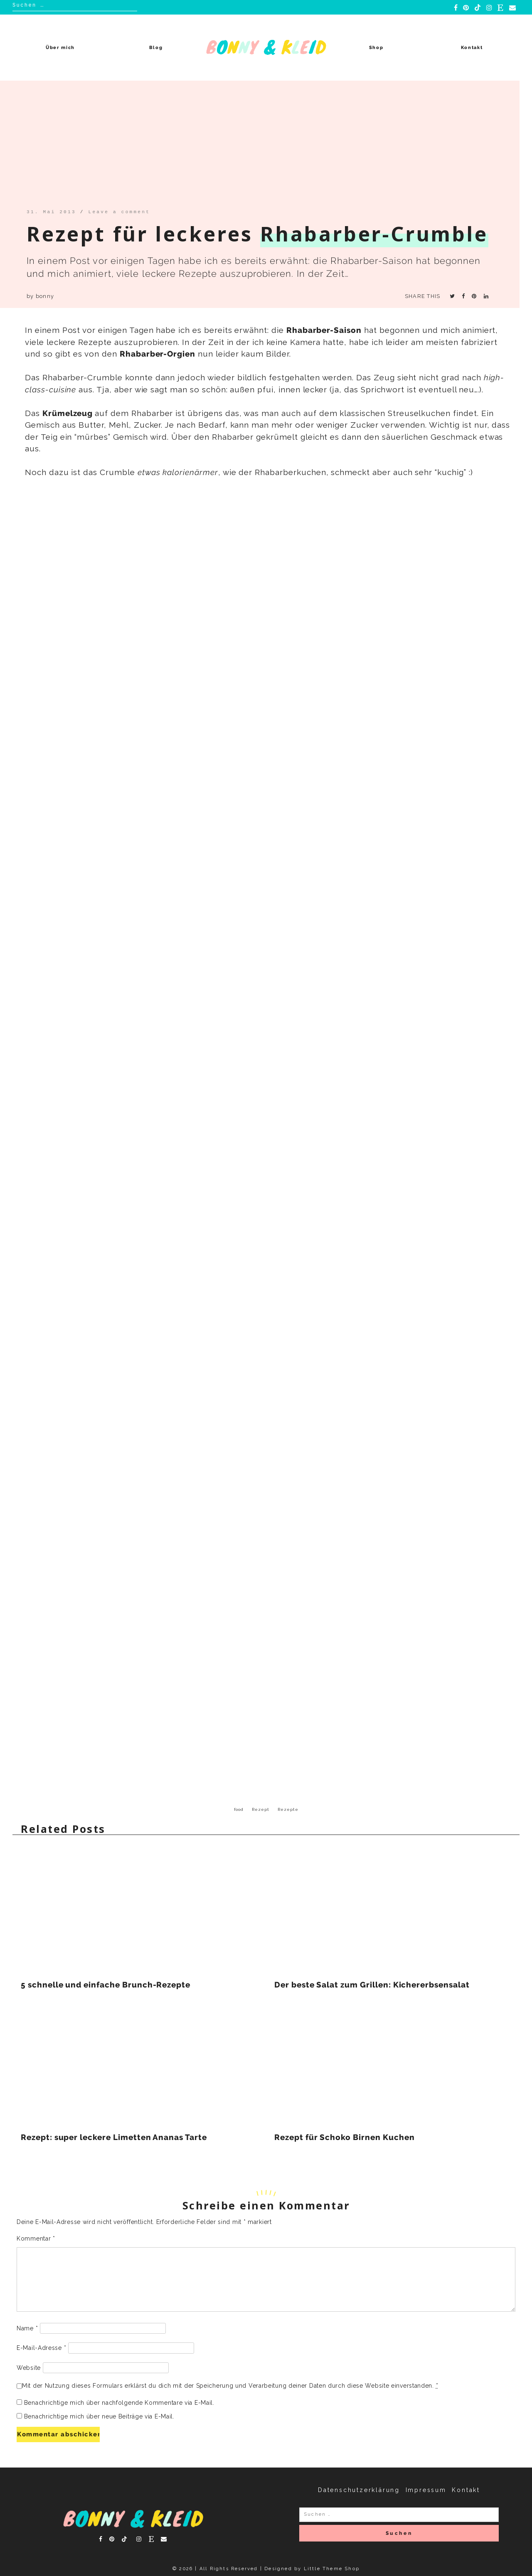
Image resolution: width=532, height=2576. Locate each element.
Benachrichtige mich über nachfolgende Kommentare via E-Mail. (119, 2402)
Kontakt (472, 47)
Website (29, 2367)
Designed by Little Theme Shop (312, 2568)
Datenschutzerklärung (359, 2490)
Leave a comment (119, 212)
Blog (156, 47)
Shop (376, 47)
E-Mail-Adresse (41, 2348)
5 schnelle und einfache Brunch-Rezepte (105, 1984)
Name (27, 2328)
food (239, 1809)
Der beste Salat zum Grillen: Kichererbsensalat (372, 1984)
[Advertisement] (259, 147)
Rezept (260, 1809)
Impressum (426, 2490)
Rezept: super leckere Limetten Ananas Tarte (114, 2137)
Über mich (60, 47)
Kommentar (36, 2238)
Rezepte (288, 1809)
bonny (45, 296)
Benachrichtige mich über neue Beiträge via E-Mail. (99, 2416)
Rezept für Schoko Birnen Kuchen (344, 2137)
